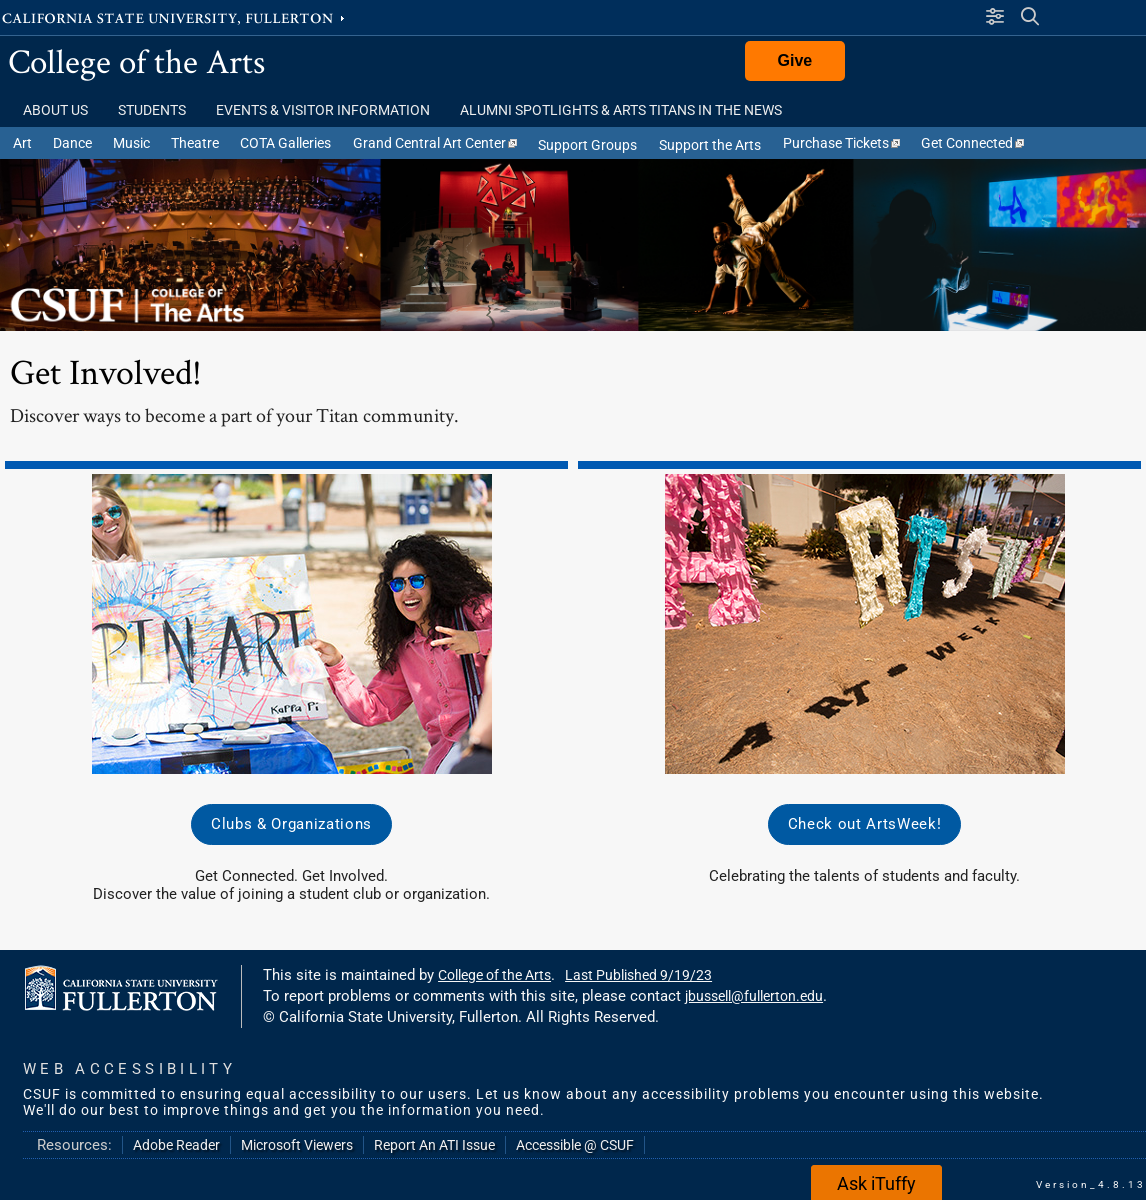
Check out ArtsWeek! (865, 824)
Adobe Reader (176, 1145)
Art (22, 143)
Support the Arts (710, 145)
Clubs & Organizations (291, 824)
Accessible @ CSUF (575, 1145)
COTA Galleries (285, 143)
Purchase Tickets (841, 143)
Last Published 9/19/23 (638, 975)
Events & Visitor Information (323, 110)
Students (152, 110)
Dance (72, 143)
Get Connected (972, 143)
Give (795, 60)
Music (131, 143)
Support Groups (587, 145)
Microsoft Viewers (297, 1145)
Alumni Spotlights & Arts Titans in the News (621, 110)
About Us (55, 110)
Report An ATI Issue (434, 1145)
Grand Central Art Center (435, 143)
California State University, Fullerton (175, 17)
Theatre (195, 143)
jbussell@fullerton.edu (754, 996)
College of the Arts (136, 60)
